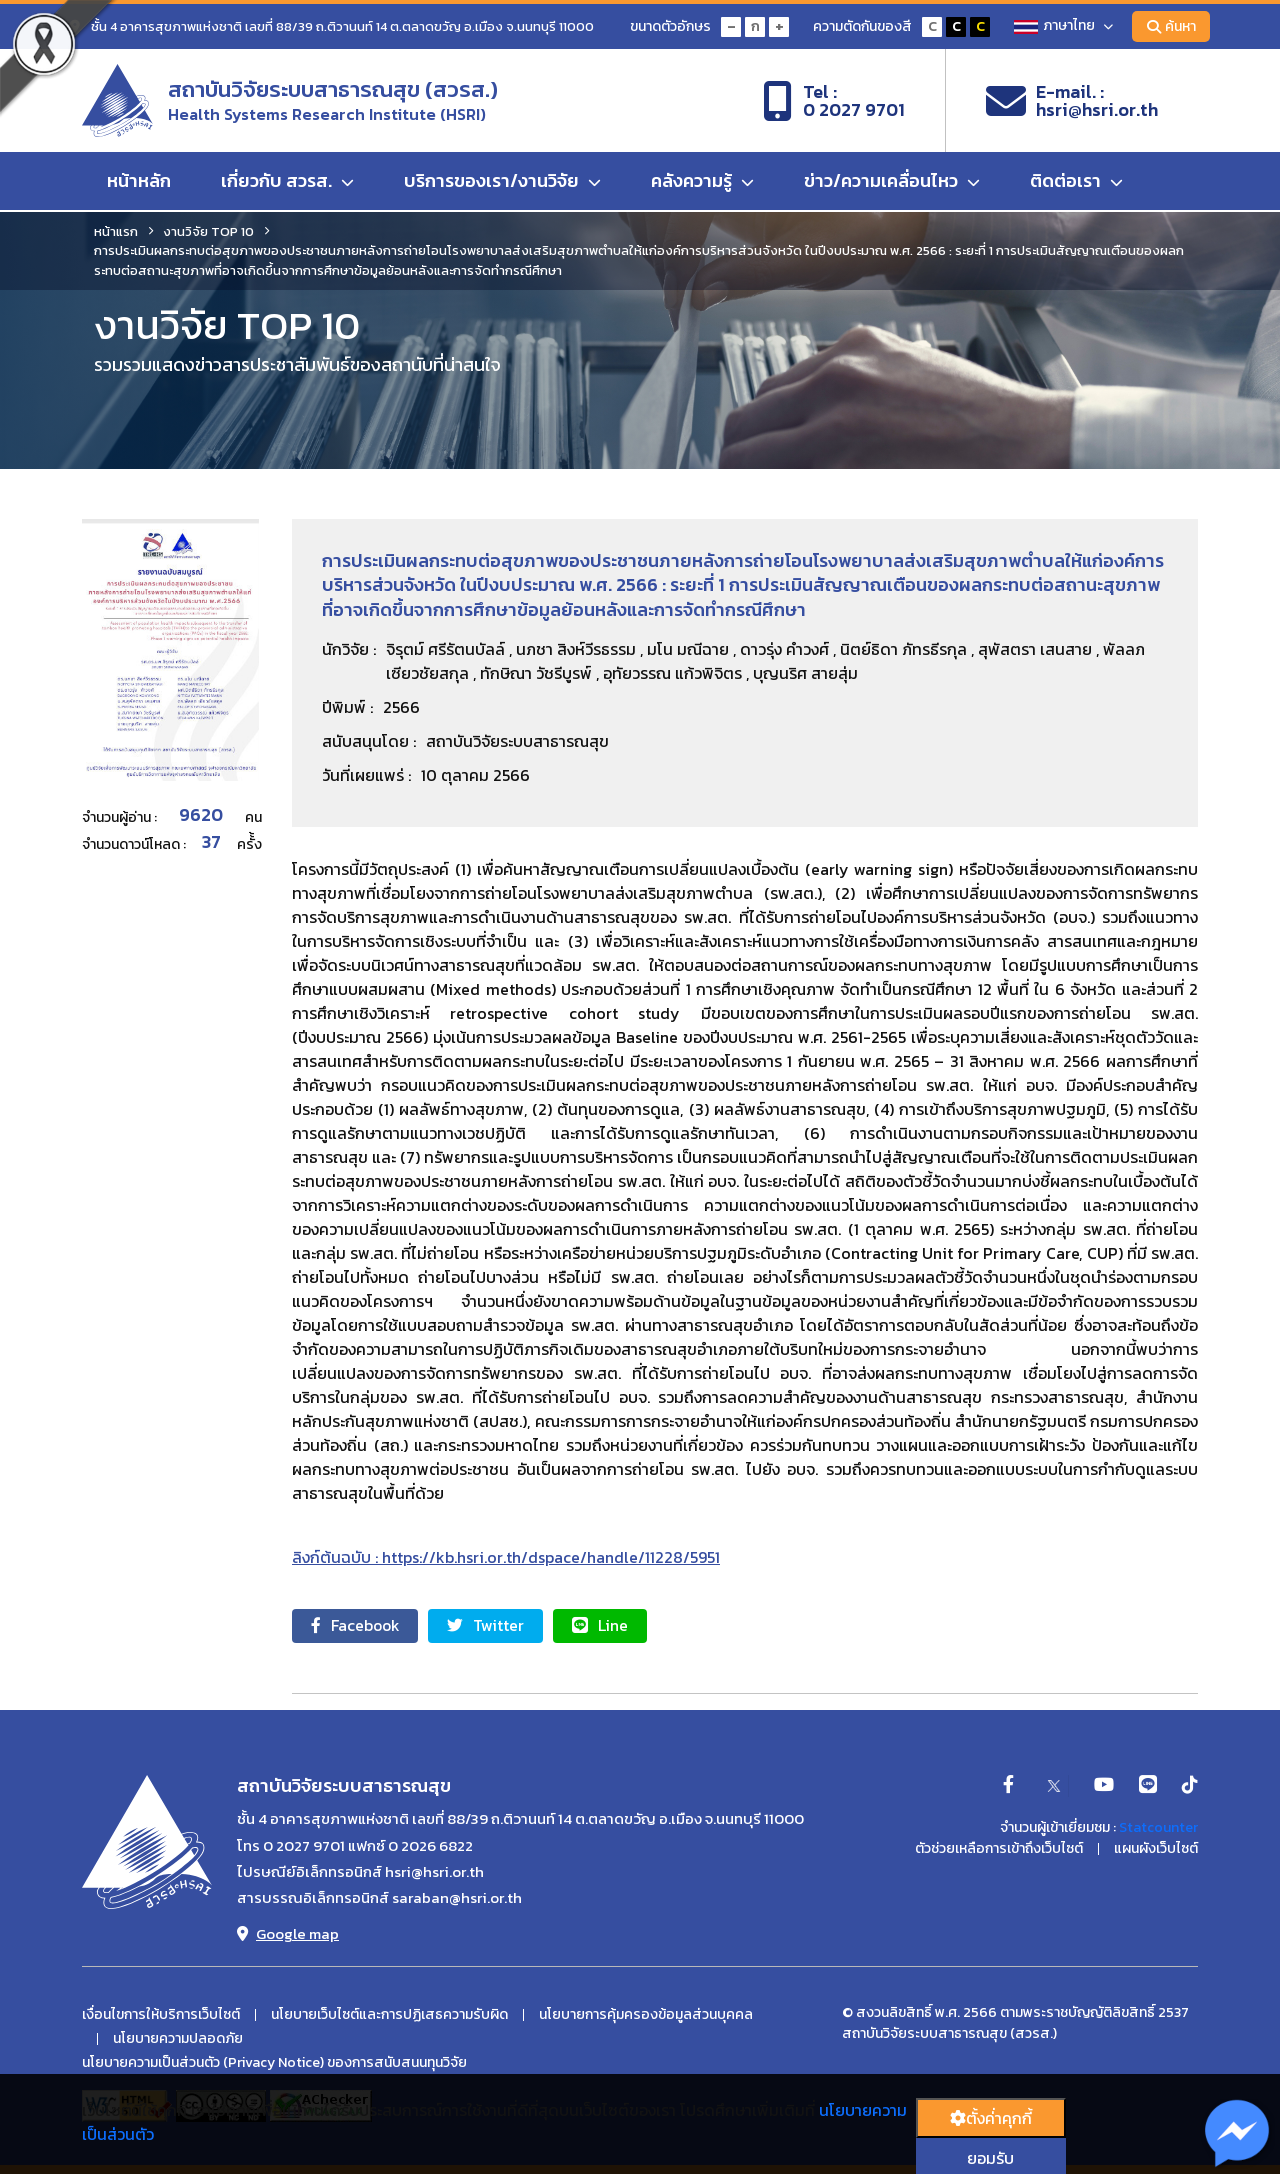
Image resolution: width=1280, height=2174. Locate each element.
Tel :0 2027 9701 (834, 101)
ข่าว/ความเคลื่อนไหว (892, 182)
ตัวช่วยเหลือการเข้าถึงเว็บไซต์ (999, 1849)
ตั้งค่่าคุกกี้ (991, 2118)
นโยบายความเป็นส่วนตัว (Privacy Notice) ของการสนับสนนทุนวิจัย (274, 2063)
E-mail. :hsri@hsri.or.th (1072, 101)
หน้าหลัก (139, 182)
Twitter (491, 1626)
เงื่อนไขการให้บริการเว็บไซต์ (161, 2016)
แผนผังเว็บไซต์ (1156, 1849)
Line (608, 1626)
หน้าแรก (116, 231)
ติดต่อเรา (1076, 182)
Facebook (357, 1626)
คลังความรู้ (702, 182)
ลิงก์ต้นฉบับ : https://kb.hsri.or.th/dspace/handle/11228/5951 (506, 1557)
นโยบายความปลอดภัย (178, 2040)
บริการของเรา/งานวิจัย (502, 182)
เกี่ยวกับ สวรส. (287, 182)
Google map (288, 1934)
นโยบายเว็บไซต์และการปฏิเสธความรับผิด (389, 2016)
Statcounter (1158, 1827)
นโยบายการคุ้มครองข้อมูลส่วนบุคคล (646, 2016)
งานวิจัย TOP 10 (208, 231)
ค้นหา (1170, 26)
